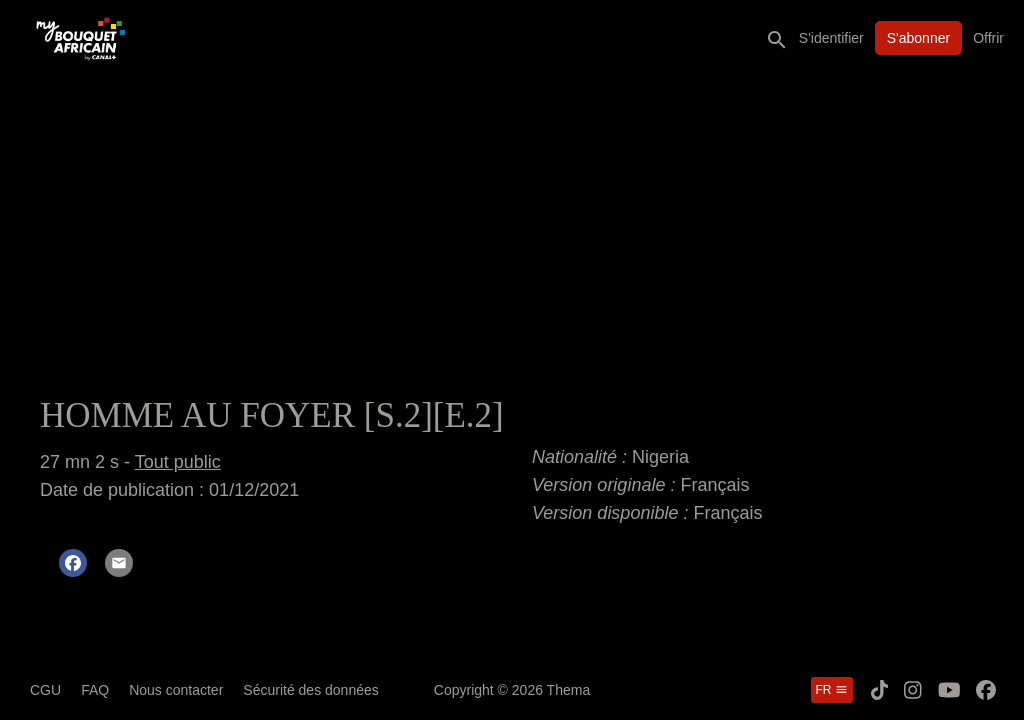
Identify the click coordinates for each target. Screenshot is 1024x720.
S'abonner (918, 38)
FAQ (95, 690)
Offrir (988, 38)
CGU (45, 690)
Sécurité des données (310, 690)
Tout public (178, 462)
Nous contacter (176, 690)
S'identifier (831, 38)
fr (832, 690)
